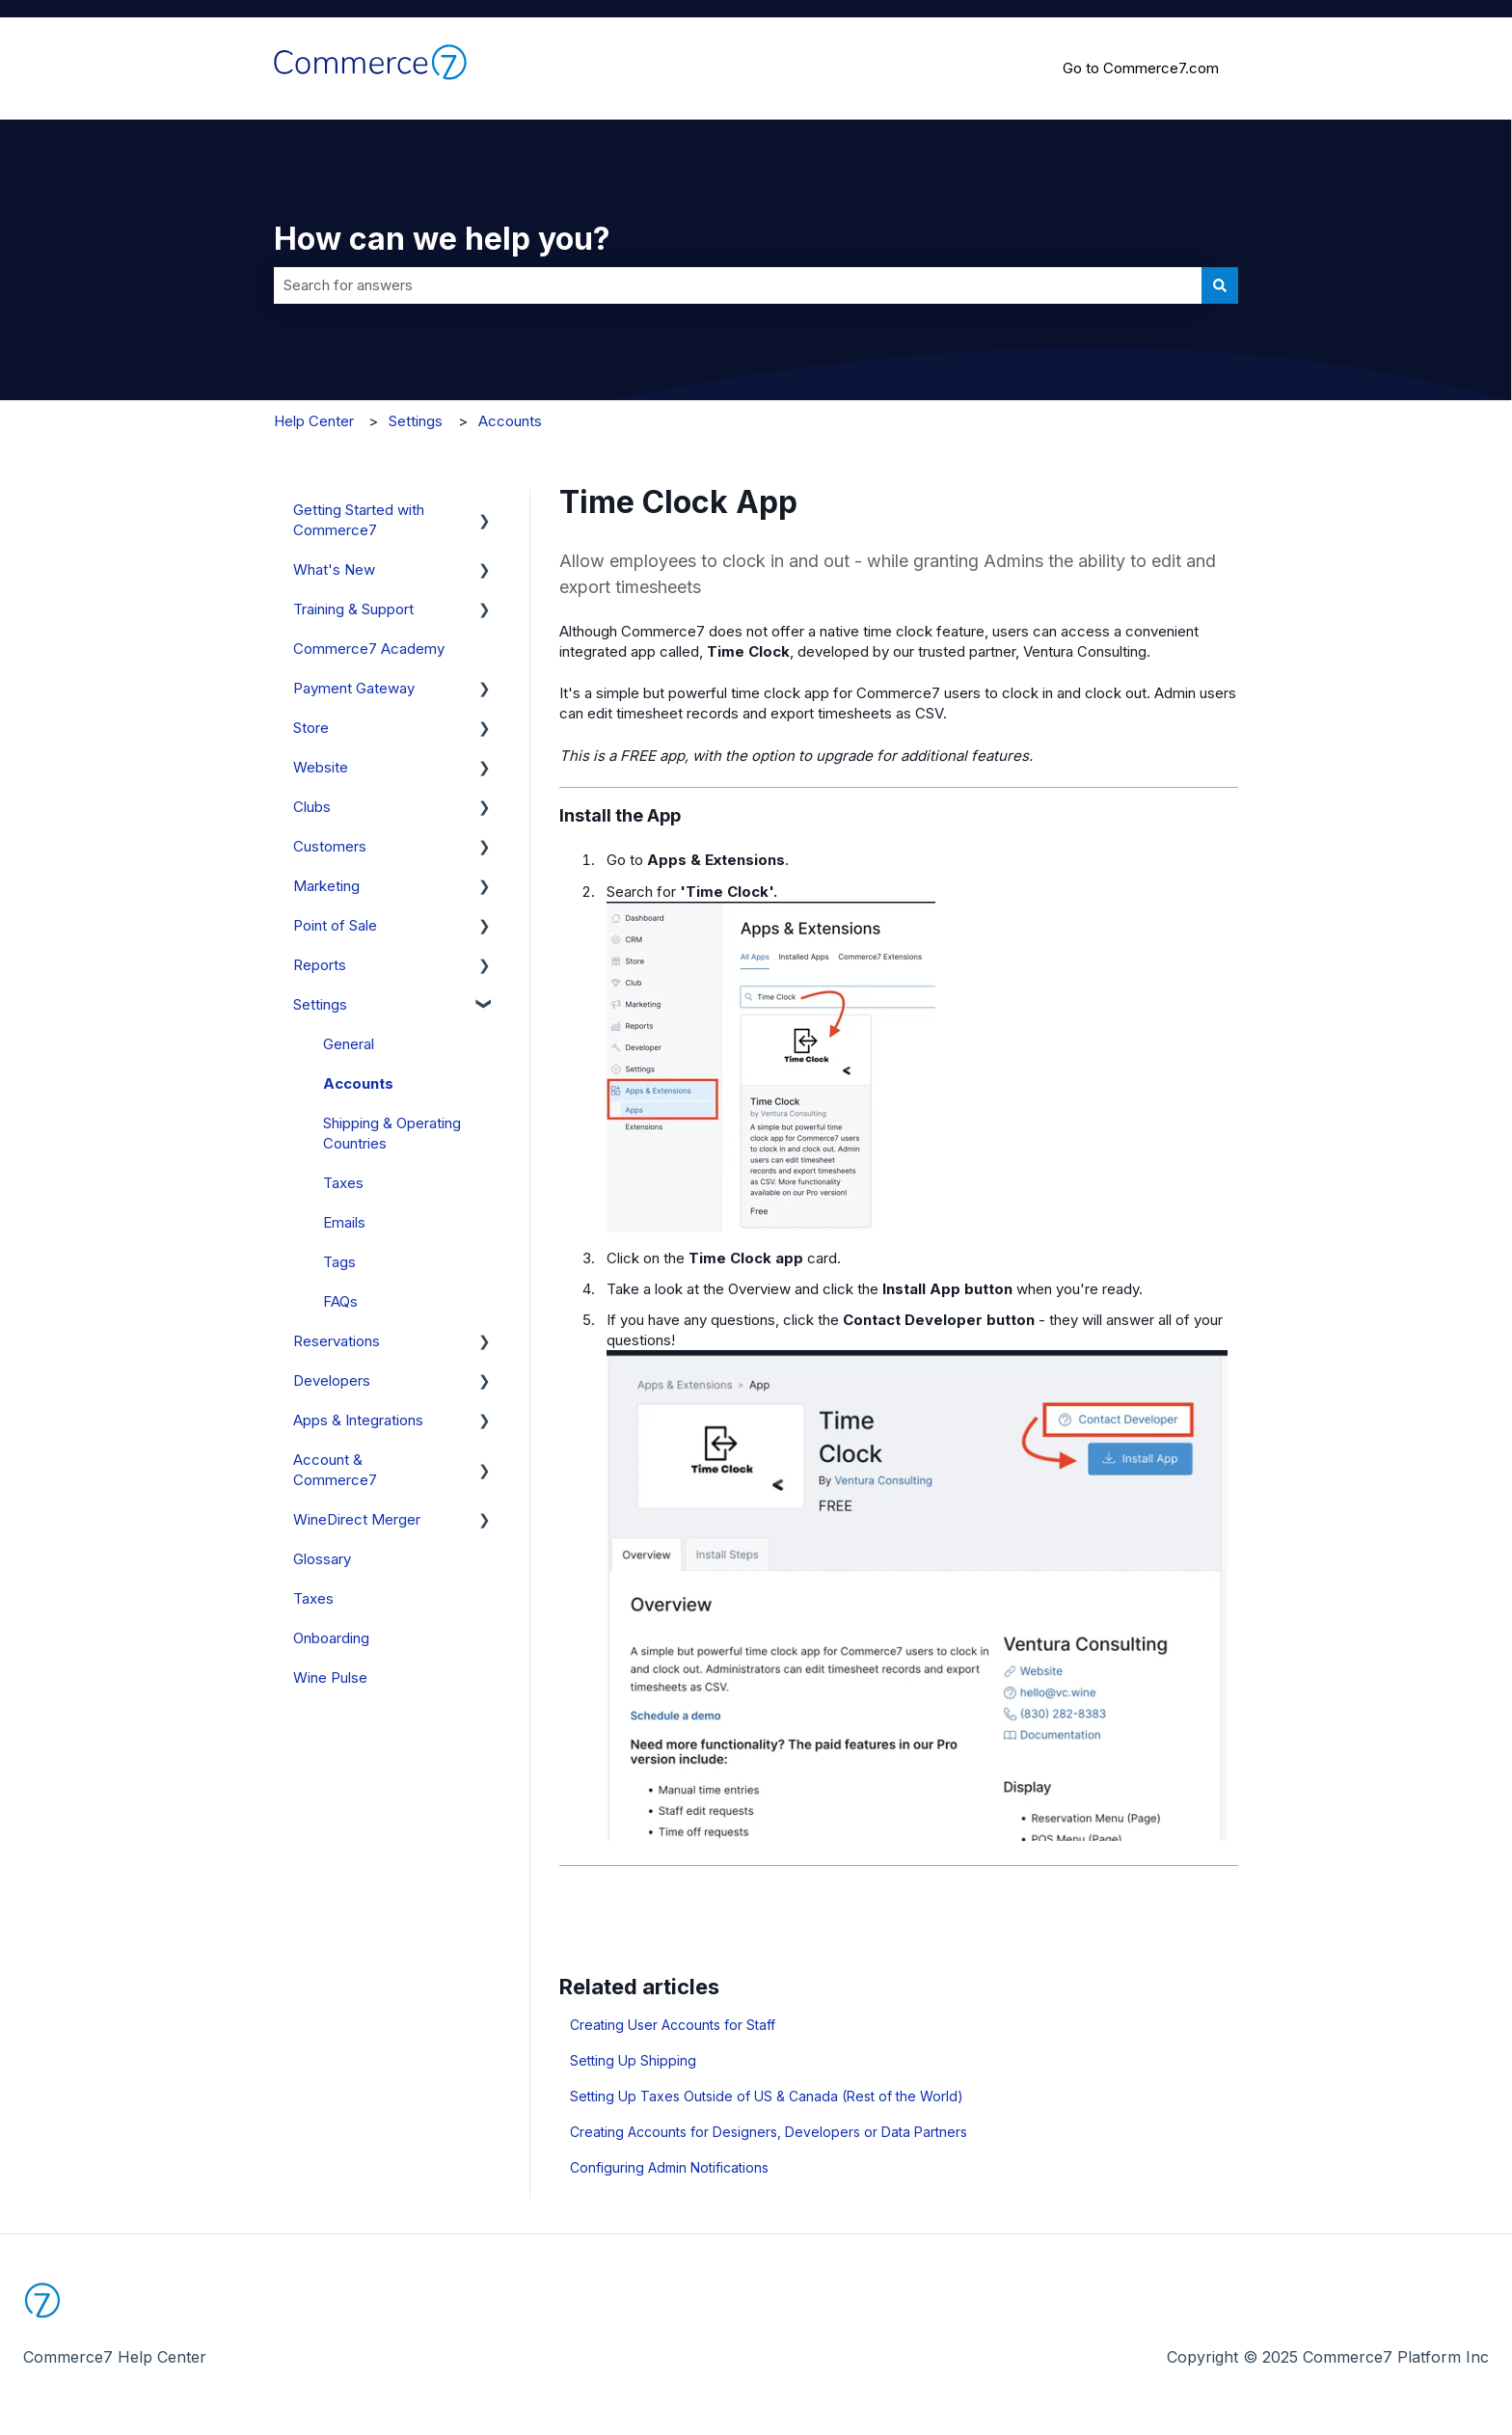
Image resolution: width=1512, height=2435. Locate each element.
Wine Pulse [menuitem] (330, 1677)
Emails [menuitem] (344, 1222)
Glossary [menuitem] (322, 1559)
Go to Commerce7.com (1141, 68)
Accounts (510, 421)
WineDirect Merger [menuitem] (356, 1519)
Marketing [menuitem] (326, 886)
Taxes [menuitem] (343, 1183)
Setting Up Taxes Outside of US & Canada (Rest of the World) (766, 2096)
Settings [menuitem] (320, 1004)
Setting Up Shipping (633, 2060)
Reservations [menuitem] (336, 1341)
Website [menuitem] (320, 767)
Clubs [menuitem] (312, 807)
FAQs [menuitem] (340, 1301)
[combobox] (738, 285)
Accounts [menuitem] (358, 1083)
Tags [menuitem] (339, 1262)
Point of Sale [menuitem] (335, 925)
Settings (416, 421)
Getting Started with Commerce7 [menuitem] (358, 520)
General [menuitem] (348, 1044)
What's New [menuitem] (334, 569)
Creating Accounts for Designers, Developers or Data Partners (768, 2132)
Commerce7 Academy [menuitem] (369, 648)
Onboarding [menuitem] (331, 1638)
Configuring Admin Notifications (669, 2167)
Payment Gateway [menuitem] (354, 688)
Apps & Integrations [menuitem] (358, 1420)
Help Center (314, 421)
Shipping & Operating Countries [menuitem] (392, 1133)
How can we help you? (442, 238)
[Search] (1220, 285)
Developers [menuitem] (331, 1380)
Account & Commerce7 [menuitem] (335, 1469)
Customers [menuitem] (329, 846)
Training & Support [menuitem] (353, 609)
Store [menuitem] (311, 727)
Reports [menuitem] (319, 965)
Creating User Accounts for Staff (672, 2024)
